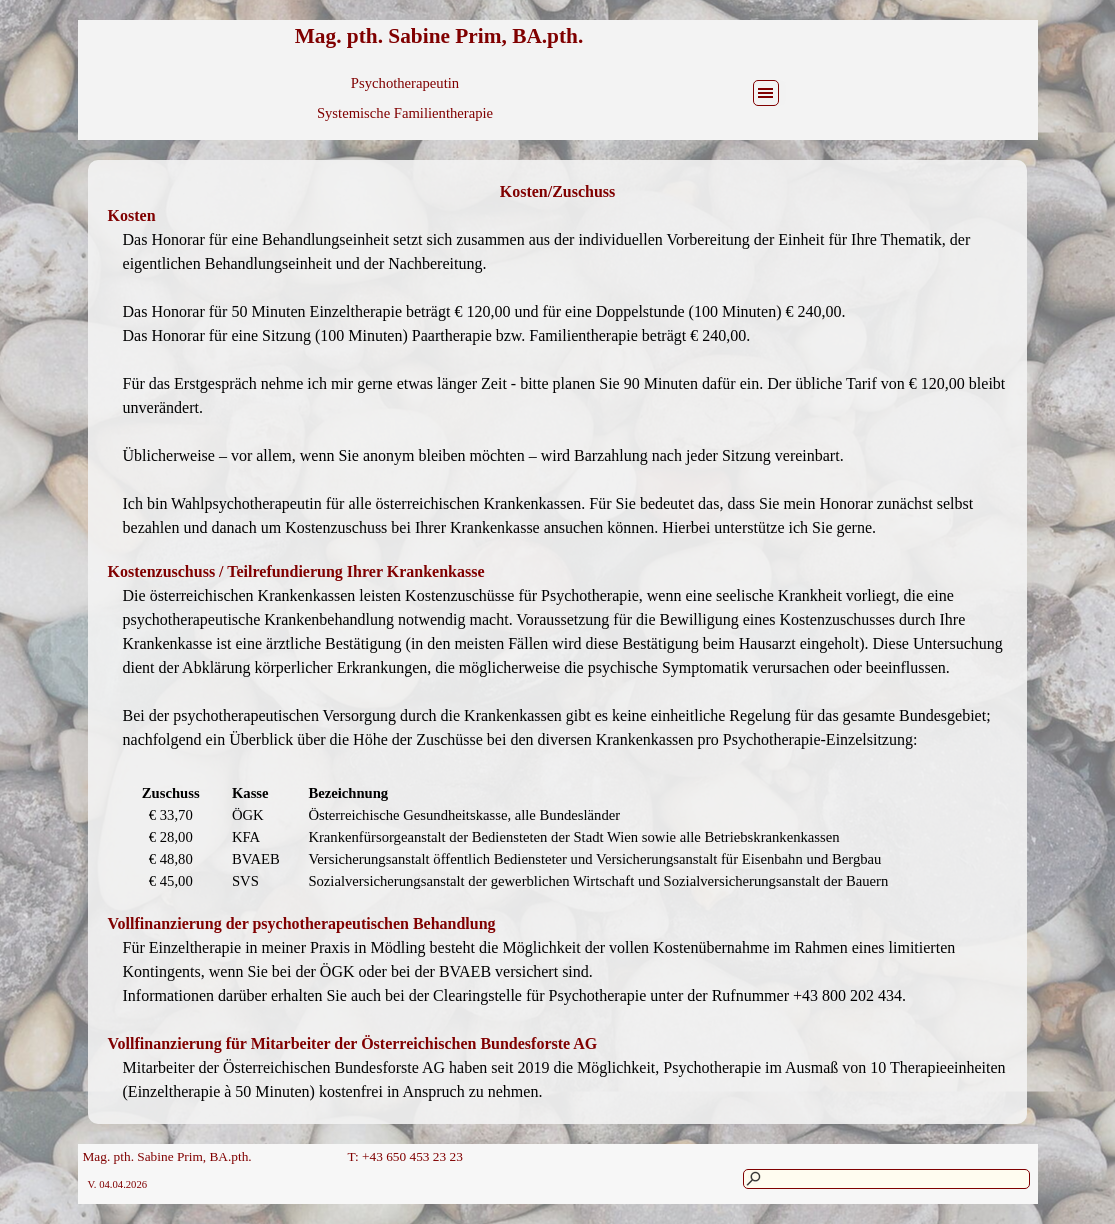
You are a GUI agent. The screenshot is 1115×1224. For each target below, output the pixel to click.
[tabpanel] (558, 192)
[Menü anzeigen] (766, 93)
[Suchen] (886, 1179)
